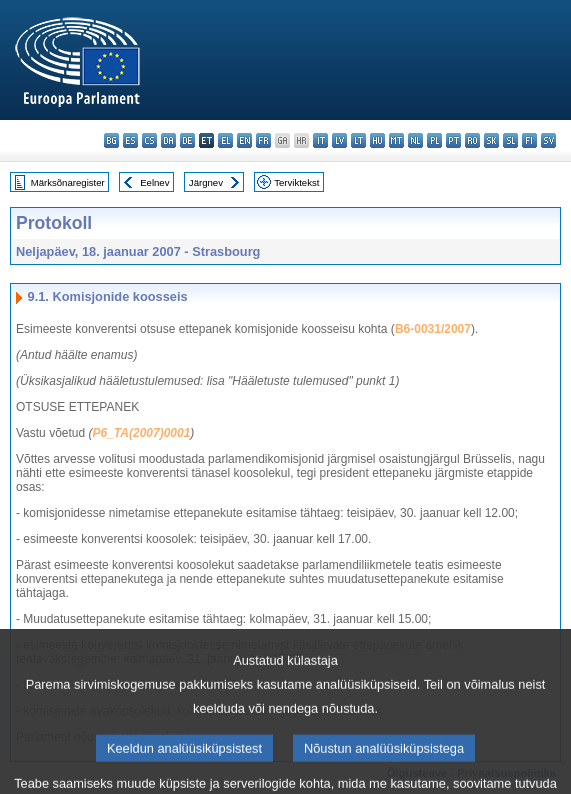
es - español (130, 140)
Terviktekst (296, 182)
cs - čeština (149, 140)
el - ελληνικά (225, 140)
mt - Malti (396, 140)
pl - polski (434, 140)
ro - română (472, 140)
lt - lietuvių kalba (358, 140)
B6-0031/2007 (433, 329)
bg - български (111, 140)
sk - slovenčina (491, 140)
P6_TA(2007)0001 (142, 433)
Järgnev (206, 182)
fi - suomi (529, 140)
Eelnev (154, 182)
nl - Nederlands (415, 140)
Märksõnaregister (68, 182)
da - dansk (168, 140)
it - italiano (320, 140)
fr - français (263, 140)
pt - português (453, 140)
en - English (244, 140)
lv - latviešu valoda (339, 140)
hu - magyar (377, 140)
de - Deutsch (187, 140)
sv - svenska (548, 140)
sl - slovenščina (510, 140)
